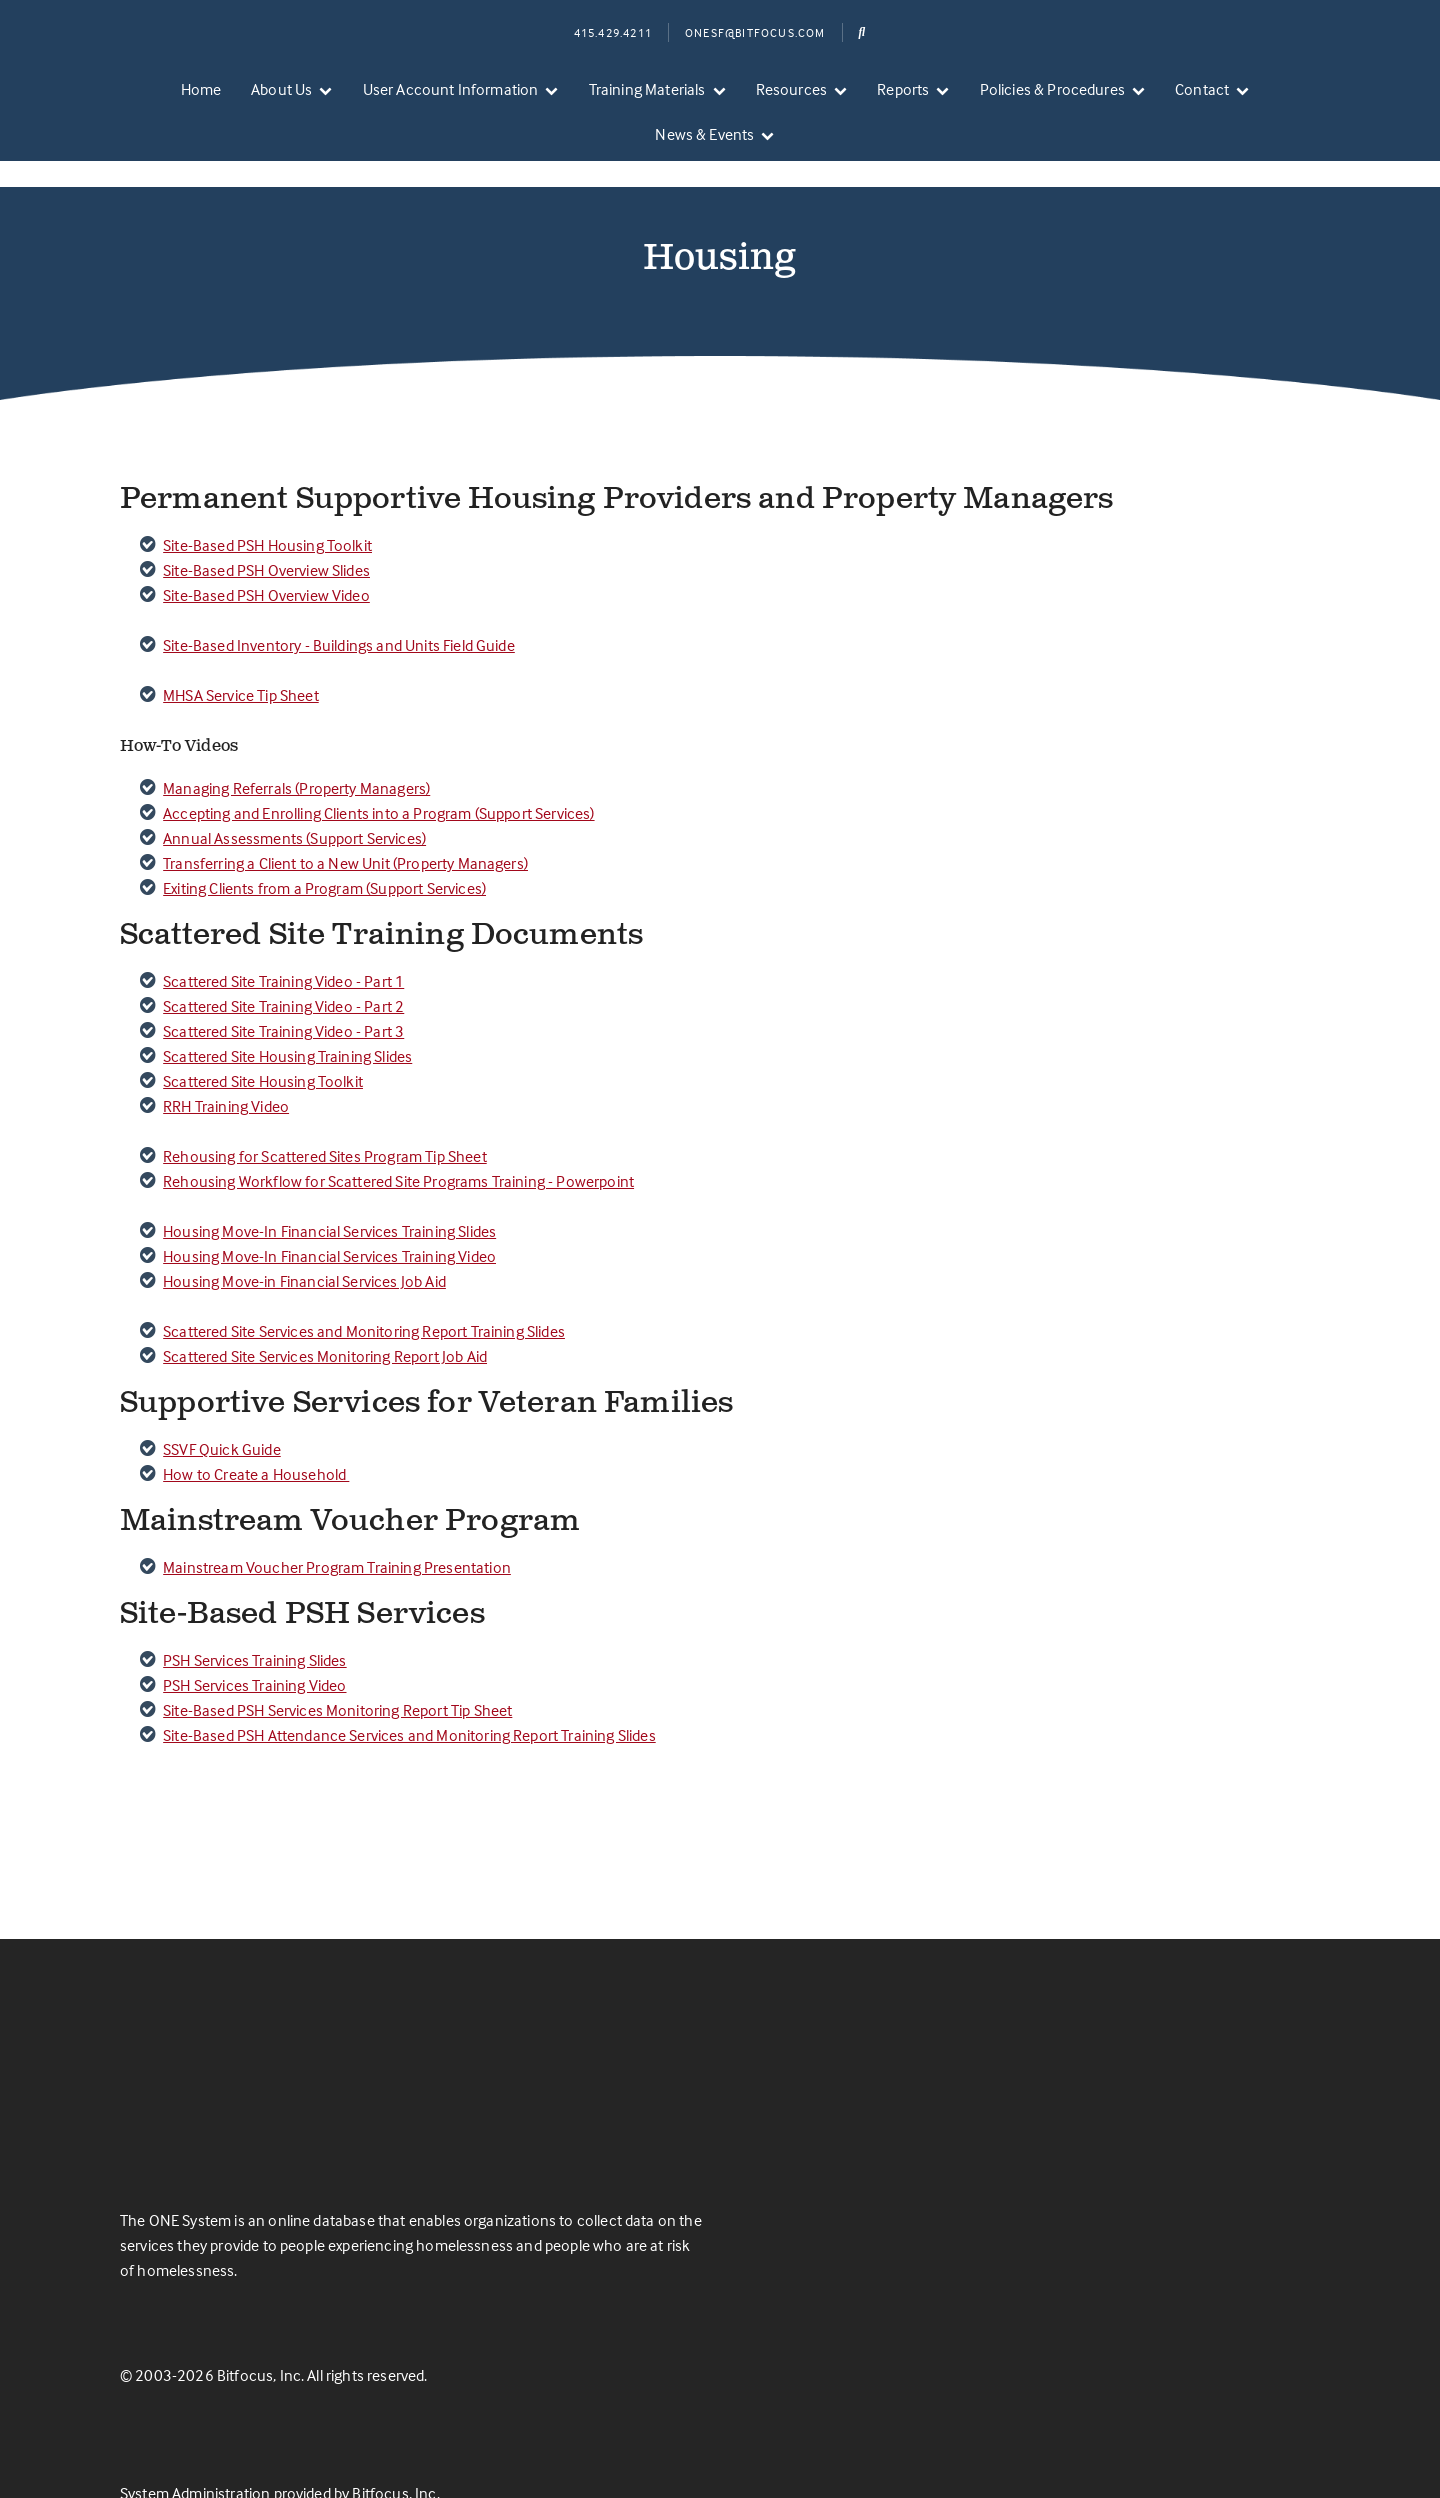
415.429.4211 (613, 32)
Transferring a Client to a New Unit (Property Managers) (345, 827)
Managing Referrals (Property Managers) (296, 752)
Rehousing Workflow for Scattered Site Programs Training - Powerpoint (398, 1145)
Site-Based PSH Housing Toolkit (267, 509)
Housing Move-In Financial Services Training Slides (329, 1195)
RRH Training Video (226, 1070)
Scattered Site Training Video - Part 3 (283, 995)
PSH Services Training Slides (254, 1624)
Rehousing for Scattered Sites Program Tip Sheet (325, 1120)
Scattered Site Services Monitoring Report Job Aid (325, 1320)
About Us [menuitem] (281, 89)
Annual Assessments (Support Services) (294, 802)
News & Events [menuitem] (704, 134)
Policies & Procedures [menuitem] (1052, 89)
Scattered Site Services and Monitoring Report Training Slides (364, 1295)
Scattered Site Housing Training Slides (287, 1020)
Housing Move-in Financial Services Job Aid (304, 1245)
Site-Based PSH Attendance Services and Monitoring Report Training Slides (409, 1699)
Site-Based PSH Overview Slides (266, 534)
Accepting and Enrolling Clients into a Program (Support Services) (378, 777)
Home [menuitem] (201, 89)
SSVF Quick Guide (222, 1413)
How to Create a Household (256, 1438)
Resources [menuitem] (791, 89)
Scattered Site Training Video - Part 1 (283, 945)
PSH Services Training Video (254, 1649)
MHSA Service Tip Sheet (241, 659)
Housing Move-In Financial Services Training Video (329, 1220)
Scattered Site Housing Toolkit (263, 1045)
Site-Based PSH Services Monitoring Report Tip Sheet (337, 1674)
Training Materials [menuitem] (647, 89)
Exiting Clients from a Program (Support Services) (324, 852)
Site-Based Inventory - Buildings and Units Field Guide (339, 609)
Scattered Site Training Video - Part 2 (283, 970)
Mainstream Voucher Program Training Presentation (337, 1531)
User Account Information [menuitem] (451, 89)
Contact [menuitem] (1202, 89)
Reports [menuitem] (903, 89)
